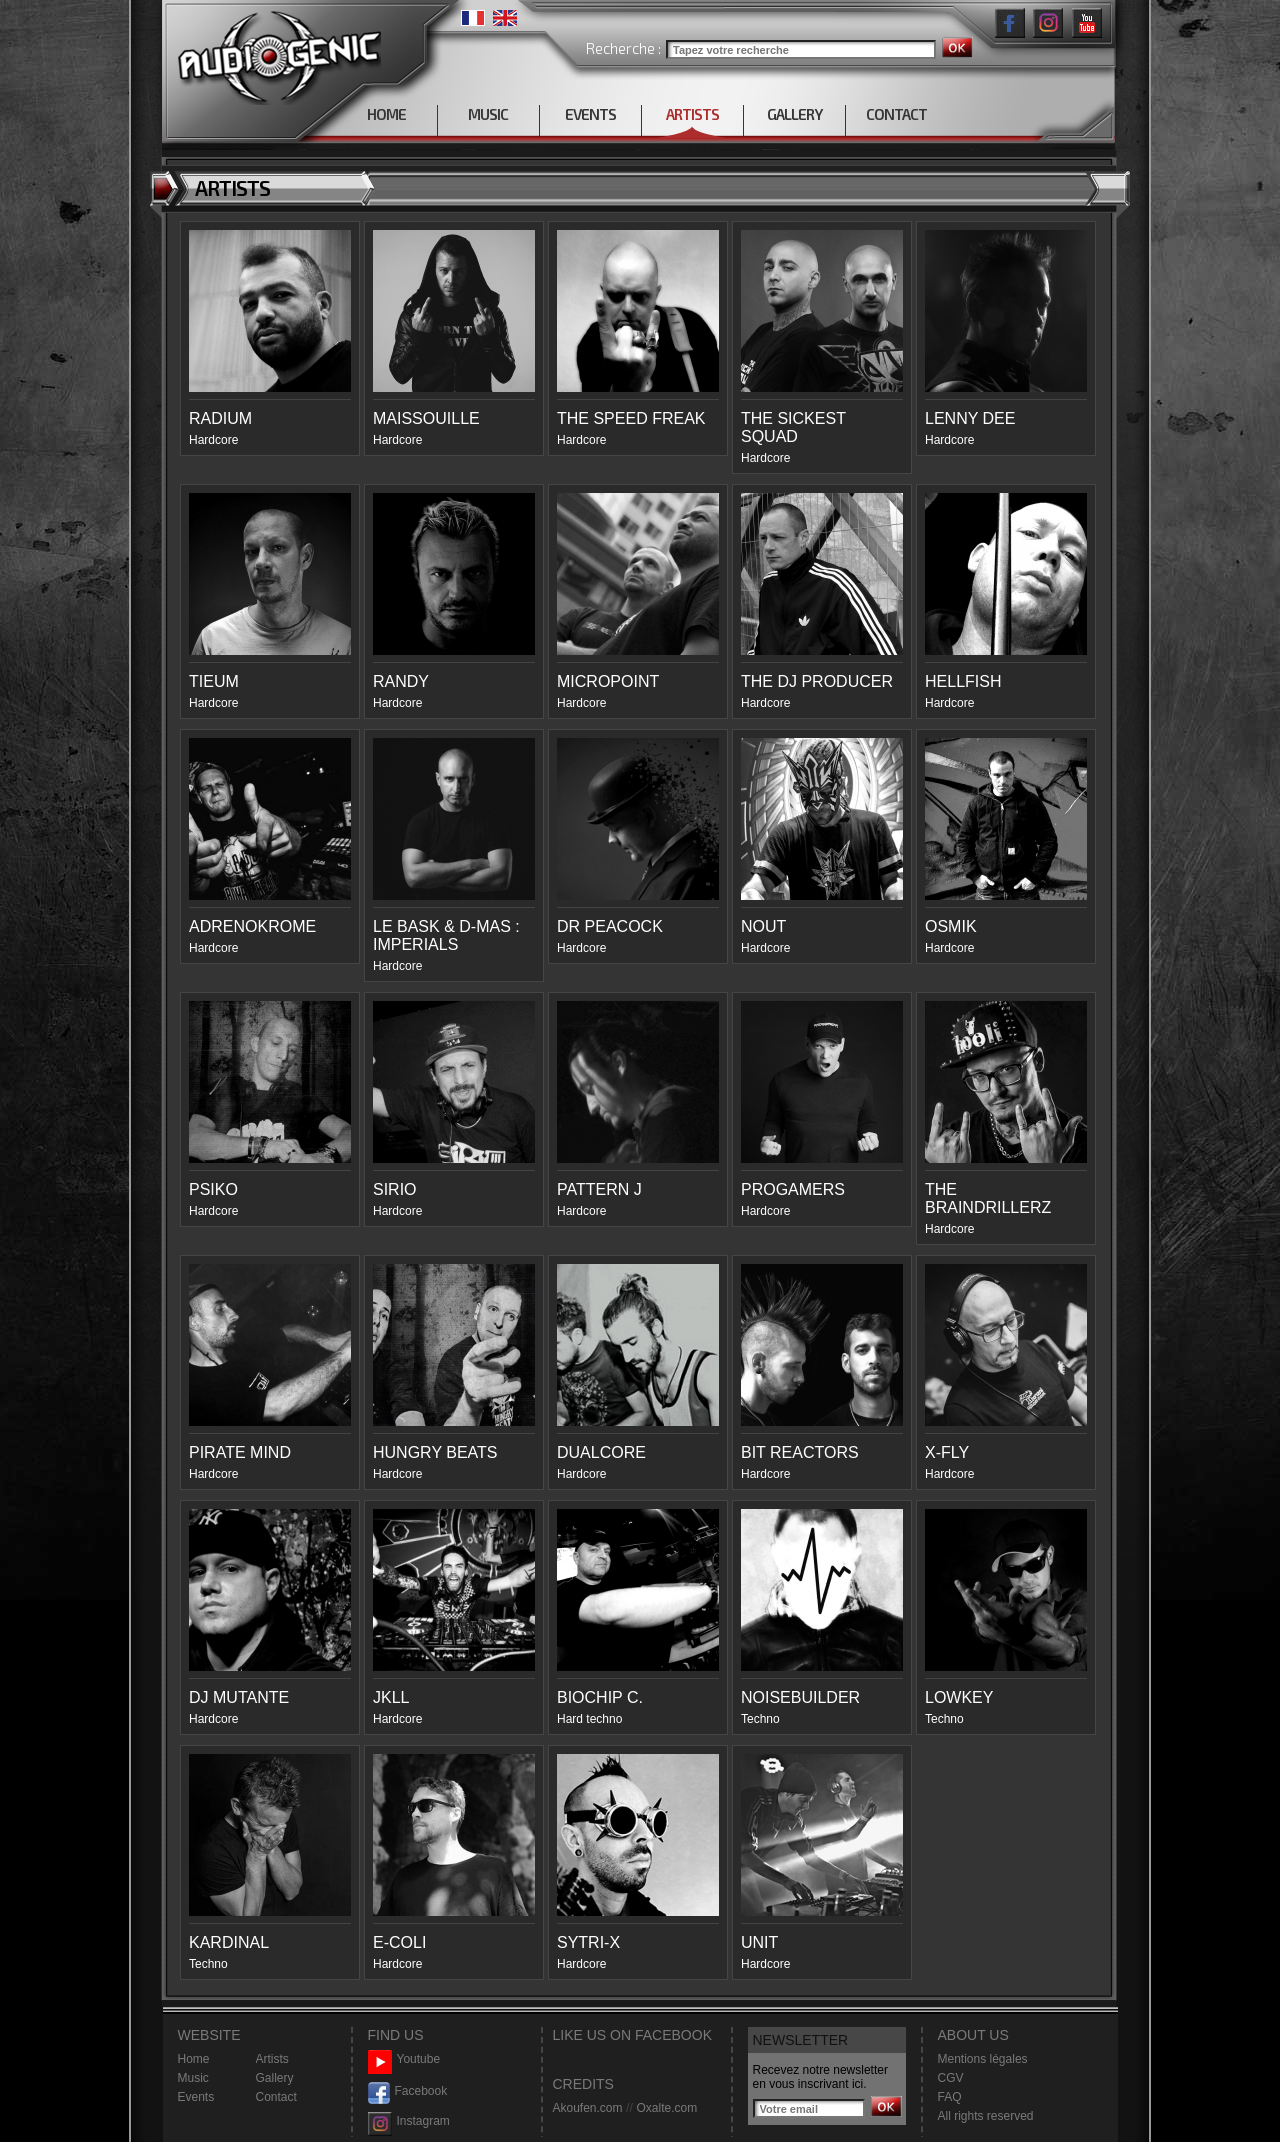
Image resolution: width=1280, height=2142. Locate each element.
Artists (272, 2059)
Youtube (404, 2059)
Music (193, 2078)
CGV (951, 2078)
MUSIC (488, 114)
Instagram (409, 2121)
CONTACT (896, 114)
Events (196, 2097)
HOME (386, 114)
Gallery (275, 2078)
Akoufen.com (588, 2108)
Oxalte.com (666, 2108)
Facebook (408, 2091)
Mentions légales (983, 2059)
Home (194, 2059)
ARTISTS (692, 114)
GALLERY (794, 114)
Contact (276, 2097)
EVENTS (590, 114)
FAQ (950, 2097)
